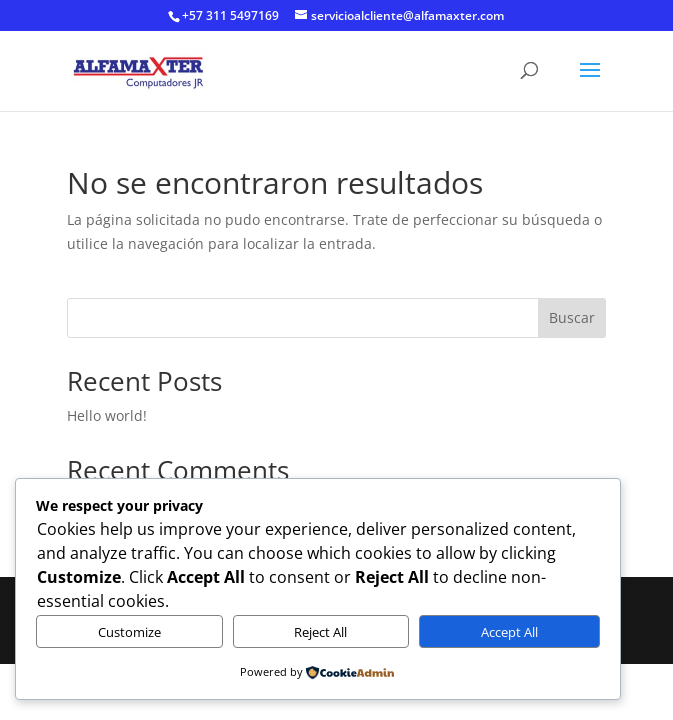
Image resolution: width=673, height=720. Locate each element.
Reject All (320, 632)
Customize (129, 632)
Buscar (572, 317)
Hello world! (107, 415)
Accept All (509, 632)
